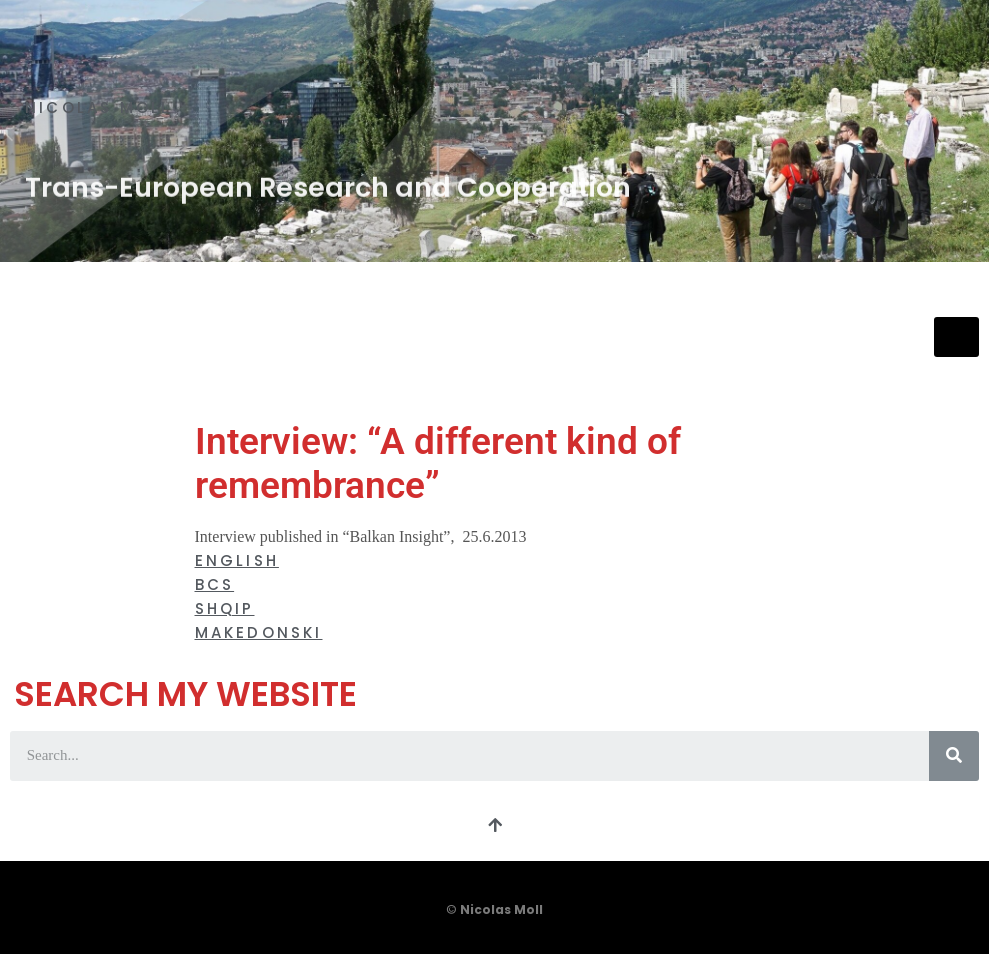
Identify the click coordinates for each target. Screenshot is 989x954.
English (237, 560)
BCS (215, 584)
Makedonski (259, 632)
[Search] (954, 756)
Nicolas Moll (98, 107)
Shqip (225, 608)
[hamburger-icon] (956, 337)
